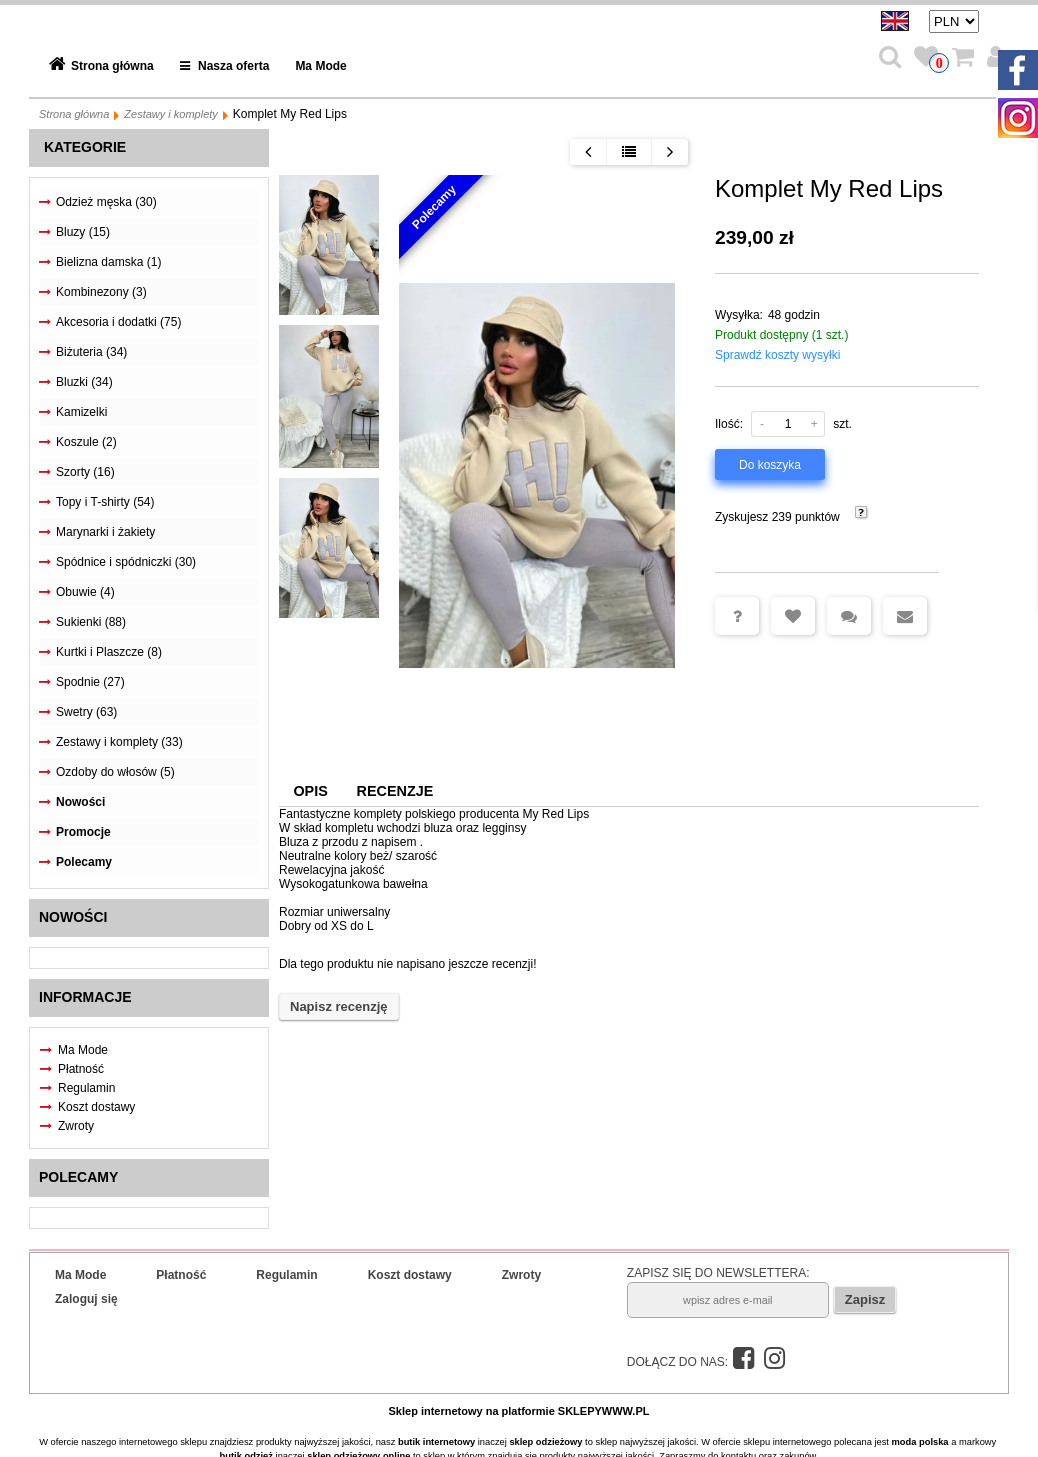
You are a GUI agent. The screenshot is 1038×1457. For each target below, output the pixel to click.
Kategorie (85, 147)
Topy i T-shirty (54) (105, 502)
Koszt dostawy (96, 1107)
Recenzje (395, 791)
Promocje (83, 832)
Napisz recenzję (339, 1006)
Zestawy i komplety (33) (119, 742)
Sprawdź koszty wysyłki (777, 355)
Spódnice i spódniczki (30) (126, 562)
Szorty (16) (85, 472)
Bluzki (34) (84, 382)
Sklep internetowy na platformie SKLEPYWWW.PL (519, 1411)
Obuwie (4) (85, 592)
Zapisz (865, 1299)
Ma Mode (320, 66)
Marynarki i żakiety (105, 532)
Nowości (80, 802)
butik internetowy (436, 1442)
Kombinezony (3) (101, 292)
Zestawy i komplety (171, 114)
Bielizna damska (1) (108, 262)
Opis (310, 791)
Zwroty (76, 1126)
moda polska (920, 1442)
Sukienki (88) (91, 622)
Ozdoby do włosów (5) (115, 772)
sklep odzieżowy (545, 1442)
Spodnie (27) (90, 682)
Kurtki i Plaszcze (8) (109, 652)
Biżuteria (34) (91, 352)
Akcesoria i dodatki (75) (118, 322)
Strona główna (112, 66)
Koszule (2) (86, 442)
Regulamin (86, 1088)
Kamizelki (81, 412)
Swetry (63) (86, 712)
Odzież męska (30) (106, 202)
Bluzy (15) (83, 232)
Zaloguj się (86, 1299)
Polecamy (84, 862)
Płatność (81, 1069)
